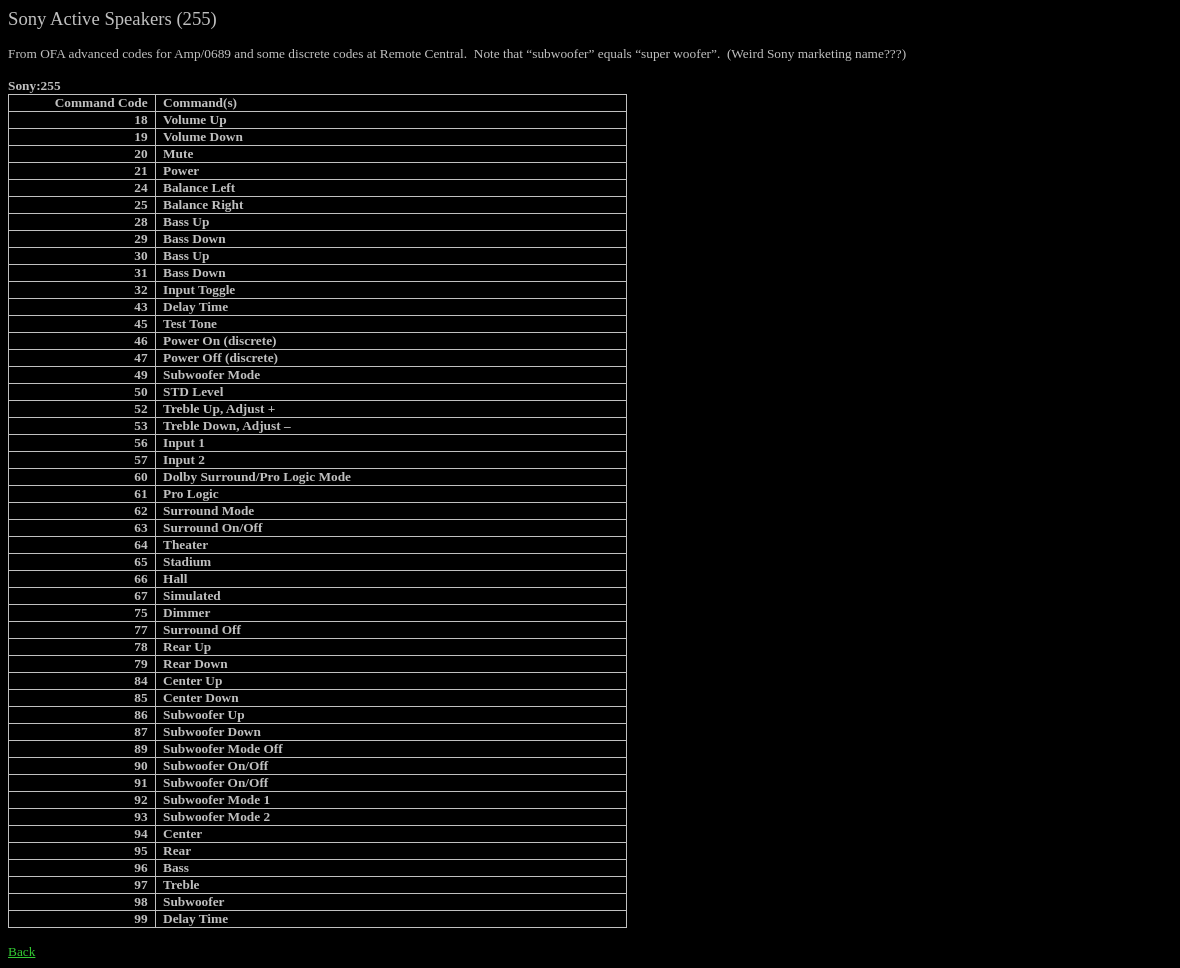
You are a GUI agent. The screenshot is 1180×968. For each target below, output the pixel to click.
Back (21, 951)
